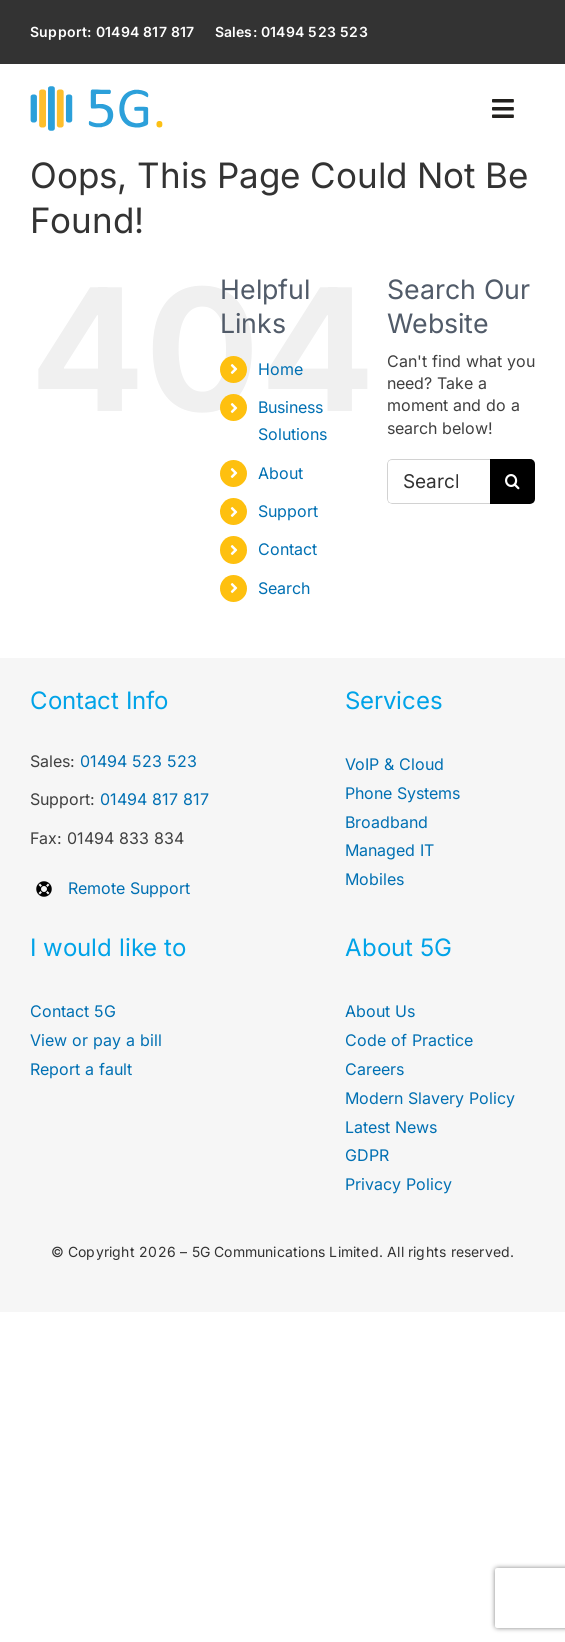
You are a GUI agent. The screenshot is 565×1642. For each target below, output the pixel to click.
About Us (380, 1011)
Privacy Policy (398, 1184)
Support (288, 511)
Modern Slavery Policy (430, 1098)
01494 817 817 (154, 799)
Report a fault (81, 1069)
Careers (374, 1069)
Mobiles (374, 879)
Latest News (391, 1127)
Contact (287, 549)
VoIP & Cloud (394, 764)
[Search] (512, 481)
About (280, 473)
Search (284, 588)
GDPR (367, 1155)
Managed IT (389, 850)
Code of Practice (409, 1040)
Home (280, 369)
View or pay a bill (96, 1040)
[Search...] (438, 481)
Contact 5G (73, 1011)
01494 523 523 (138, 761)
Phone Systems (402, 793)
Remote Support (129, 888)
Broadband (386, 822)
